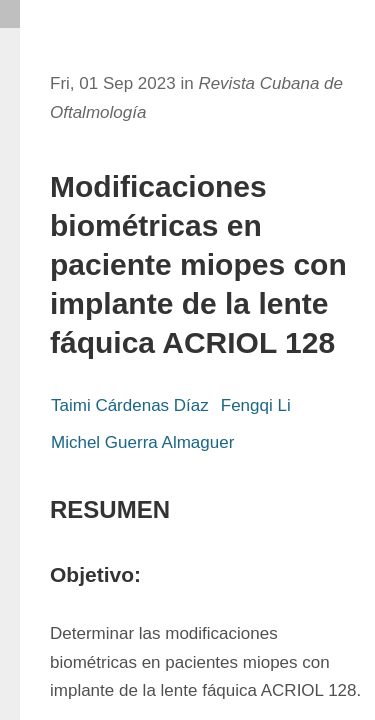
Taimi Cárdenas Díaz (130, 405)
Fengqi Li (256, 405)
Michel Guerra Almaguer (142, 442)
